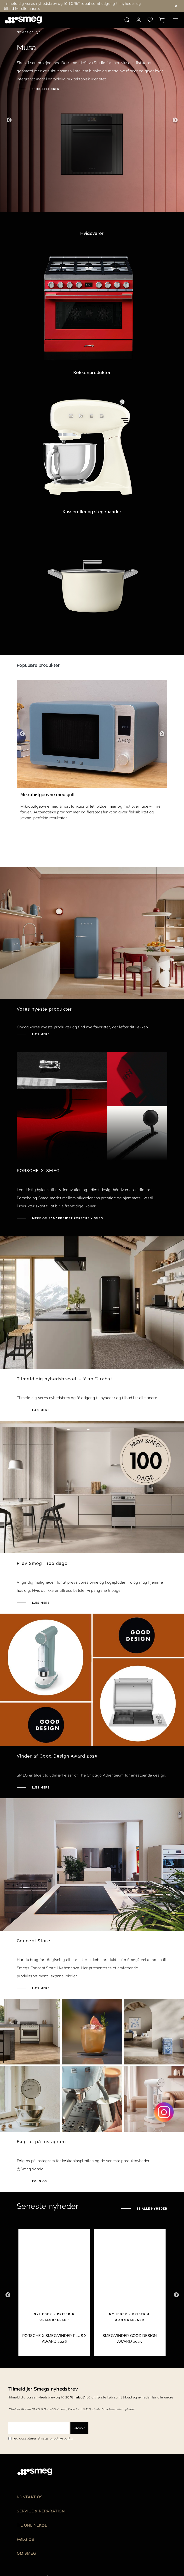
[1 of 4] (92, 120)
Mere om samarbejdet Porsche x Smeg (67, 1218)
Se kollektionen (45, 89)
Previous (9, 120)
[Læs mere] (92, 246)
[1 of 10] (54, 2295)
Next (175, 120)
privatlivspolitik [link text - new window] (61, 2438)
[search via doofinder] (127, 20)
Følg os (39, 2181)
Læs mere (40, 1034)
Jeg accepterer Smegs (43, 2438)
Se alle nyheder (151, 2208)
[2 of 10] (130, 2295)
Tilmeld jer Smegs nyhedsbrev (43, 2389)
